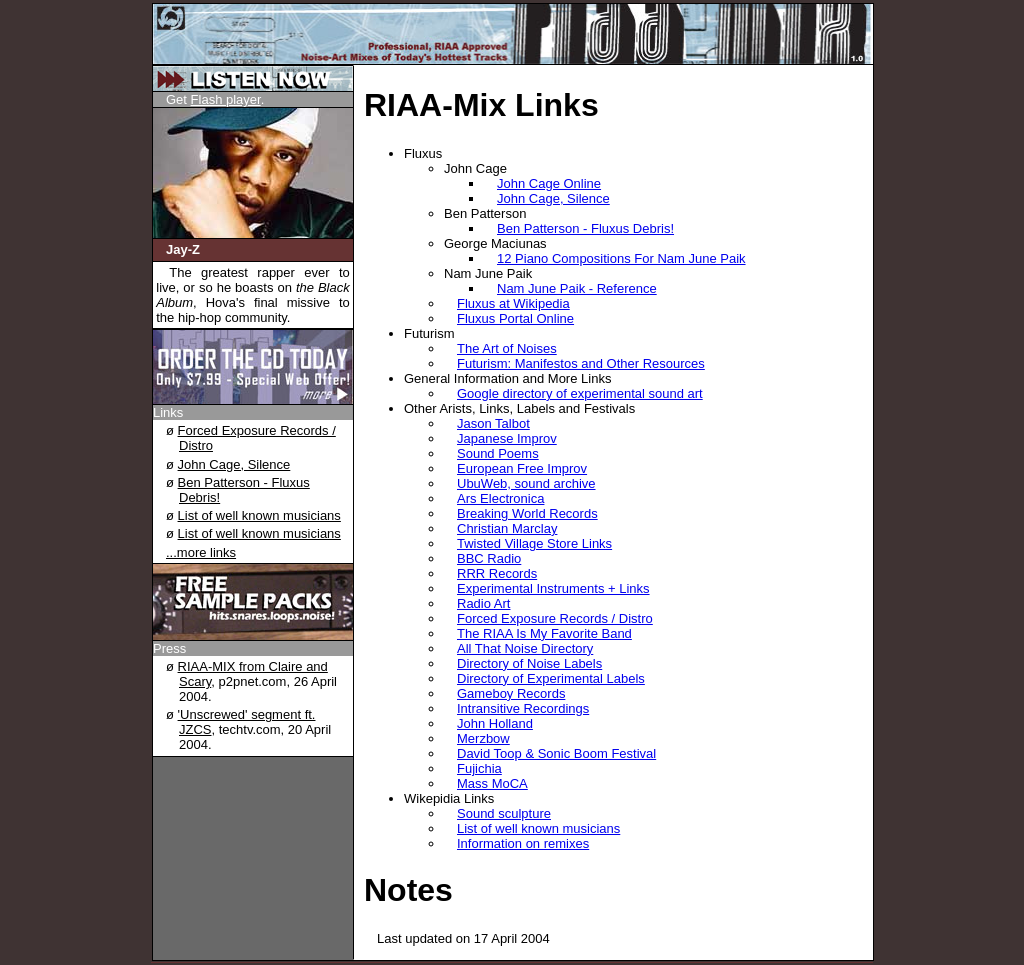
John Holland (495, 723)
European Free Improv (522, 468)
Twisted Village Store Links (534, 543)
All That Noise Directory (525, 648)
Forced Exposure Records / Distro (555, 618)
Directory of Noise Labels (529, 663)
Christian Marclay (507, 528)
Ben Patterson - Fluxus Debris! (585, 228)
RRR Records (497, 573)
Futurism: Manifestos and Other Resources (581, 363)
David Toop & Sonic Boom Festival (556, 753)
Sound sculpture (504, 813)
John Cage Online (549, 183)
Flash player (226, 99)
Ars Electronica (500, 498)
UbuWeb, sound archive (526, 483)
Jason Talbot (493, 423)
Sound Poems (498, 453)
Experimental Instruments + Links (553, 588)
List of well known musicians (259, 515)
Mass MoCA (492, 783)
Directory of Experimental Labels (551, 678)
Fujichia (479, 768)
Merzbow (483, 738)
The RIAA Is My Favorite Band (544, 633)
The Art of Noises (507, 348)
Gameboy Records (511, 693)
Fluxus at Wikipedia (513, 303)
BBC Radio (489, 558)
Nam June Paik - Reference (577, 288)
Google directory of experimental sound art (580, 393)
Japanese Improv (507, 438)
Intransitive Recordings (523, 708)
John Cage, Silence (234, 464)
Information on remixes (523, 843)
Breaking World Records (527, 513)
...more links (201, 552)
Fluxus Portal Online (515, 318)
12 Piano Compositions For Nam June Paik (621, 258)
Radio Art (483, 603)
